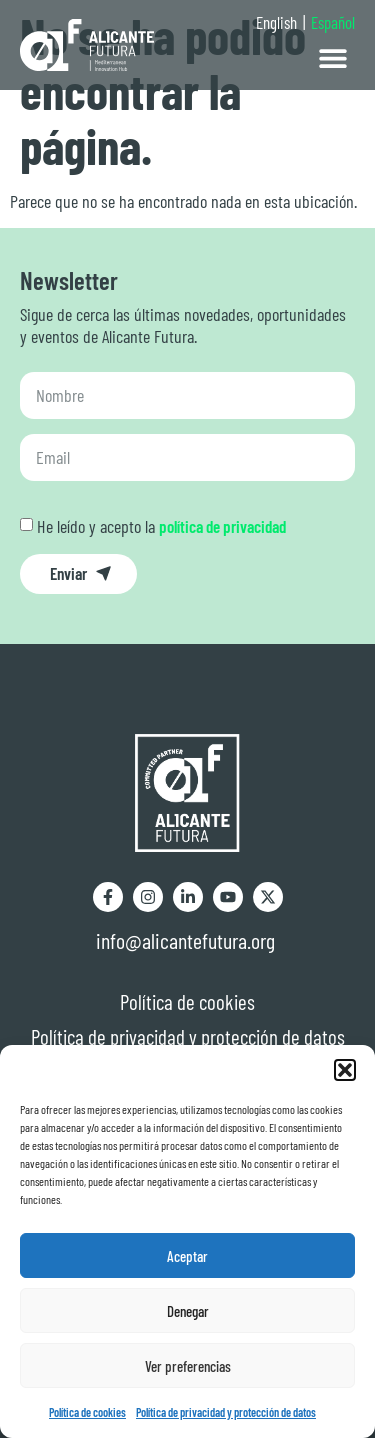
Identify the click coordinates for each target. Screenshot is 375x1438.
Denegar (188, 1311)
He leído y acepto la (161, 526)
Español (333, 22)
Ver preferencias (188, 1366)
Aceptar (187, 1256)
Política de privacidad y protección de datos (226, 1412)
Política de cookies (87, 1412)
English (276, 22)
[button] (345, 1070)
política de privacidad (222, 526)
